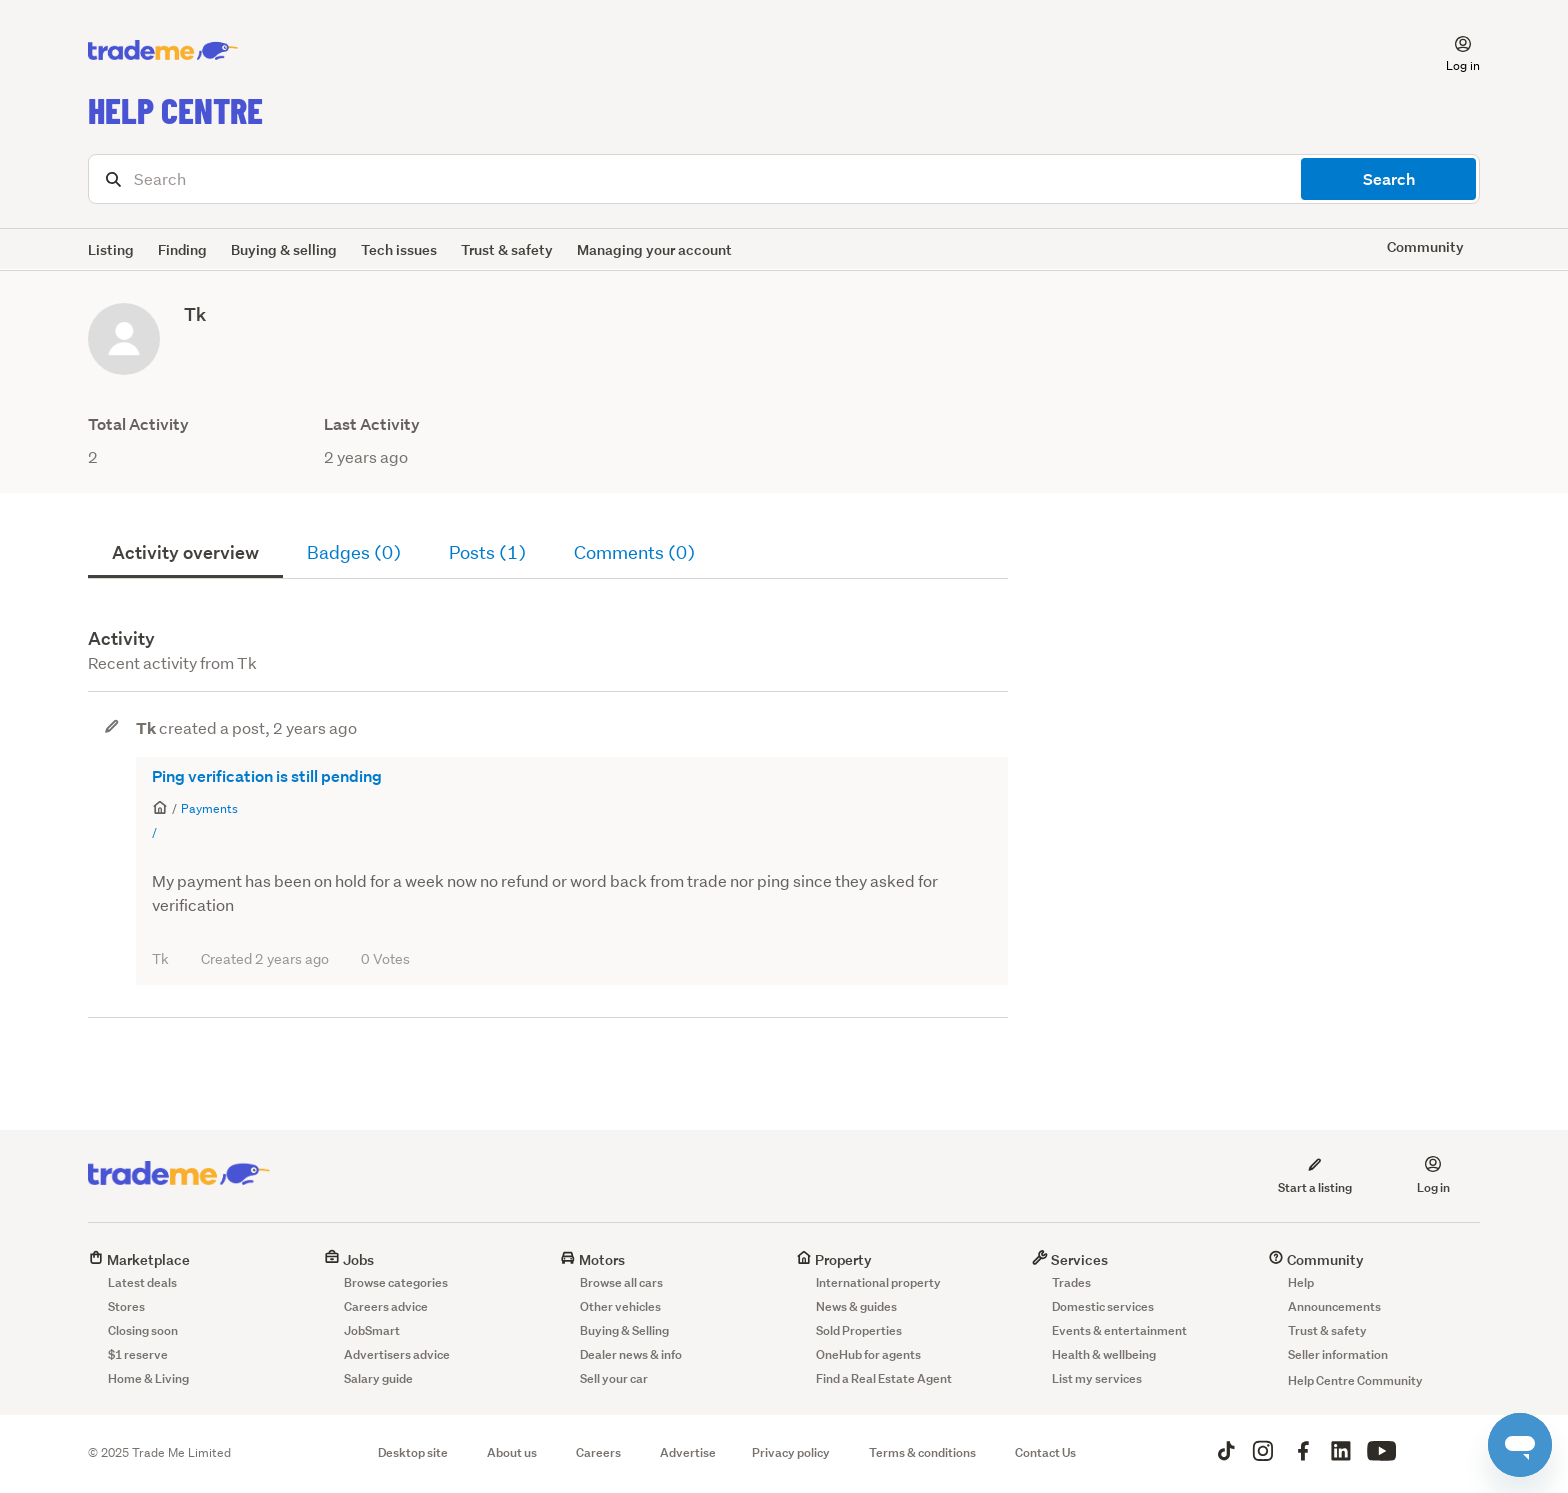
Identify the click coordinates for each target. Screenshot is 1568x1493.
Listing (111, 249)
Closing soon (143, 1330)
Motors (592, 1259)
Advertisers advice (397, 1354)
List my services (1097, 1378)
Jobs (349, 1259)
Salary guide (378, 1378)
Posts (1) (487, 552)
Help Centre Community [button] (1355, 1380)
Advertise (688, 1452)
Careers (598, 1452)
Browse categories (396, 1282)
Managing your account (654, 249)
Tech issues (399, 249)
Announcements (1334, 1306)
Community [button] (1425, 246)
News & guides (856, 1306)
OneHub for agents (868, 1354)
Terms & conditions (922, 1452)
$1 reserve (138, 1354)
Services (1070, 1259)
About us (512, 1452)
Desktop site (413, 1452)
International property (878, 1282)
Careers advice (386, 1306)
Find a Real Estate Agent (884, 1378)
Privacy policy (791, 1452)
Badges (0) (354, 552)
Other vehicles (620, 1306)
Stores (126, 1306)
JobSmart (372, 1330)
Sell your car (614, 1378)
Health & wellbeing (1104, 1354)
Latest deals (142, 1282)
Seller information (1338, 1354)
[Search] (784, 179)
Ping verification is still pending (267, 776)
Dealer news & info (631, 1354)
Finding (182, 249)
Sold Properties (859, 1330)
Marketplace (139, 1259)
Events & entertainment (1119, 1330)
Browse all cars (621, 1282)
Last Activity (372, 424)
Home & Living (148, 1378)
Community (1316, 1259)
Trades (1071, 1282)
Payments (209, 808)
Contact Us (1045, 1452)
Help (1301, 1282)
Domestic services (1103, 1306)
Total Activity (138, 424)
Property (834, 1259)
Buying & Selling (624, 1330)
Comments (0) (634, 552)
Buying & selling (284, 249)
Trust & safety (507, 249)
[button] (1451, 51)
